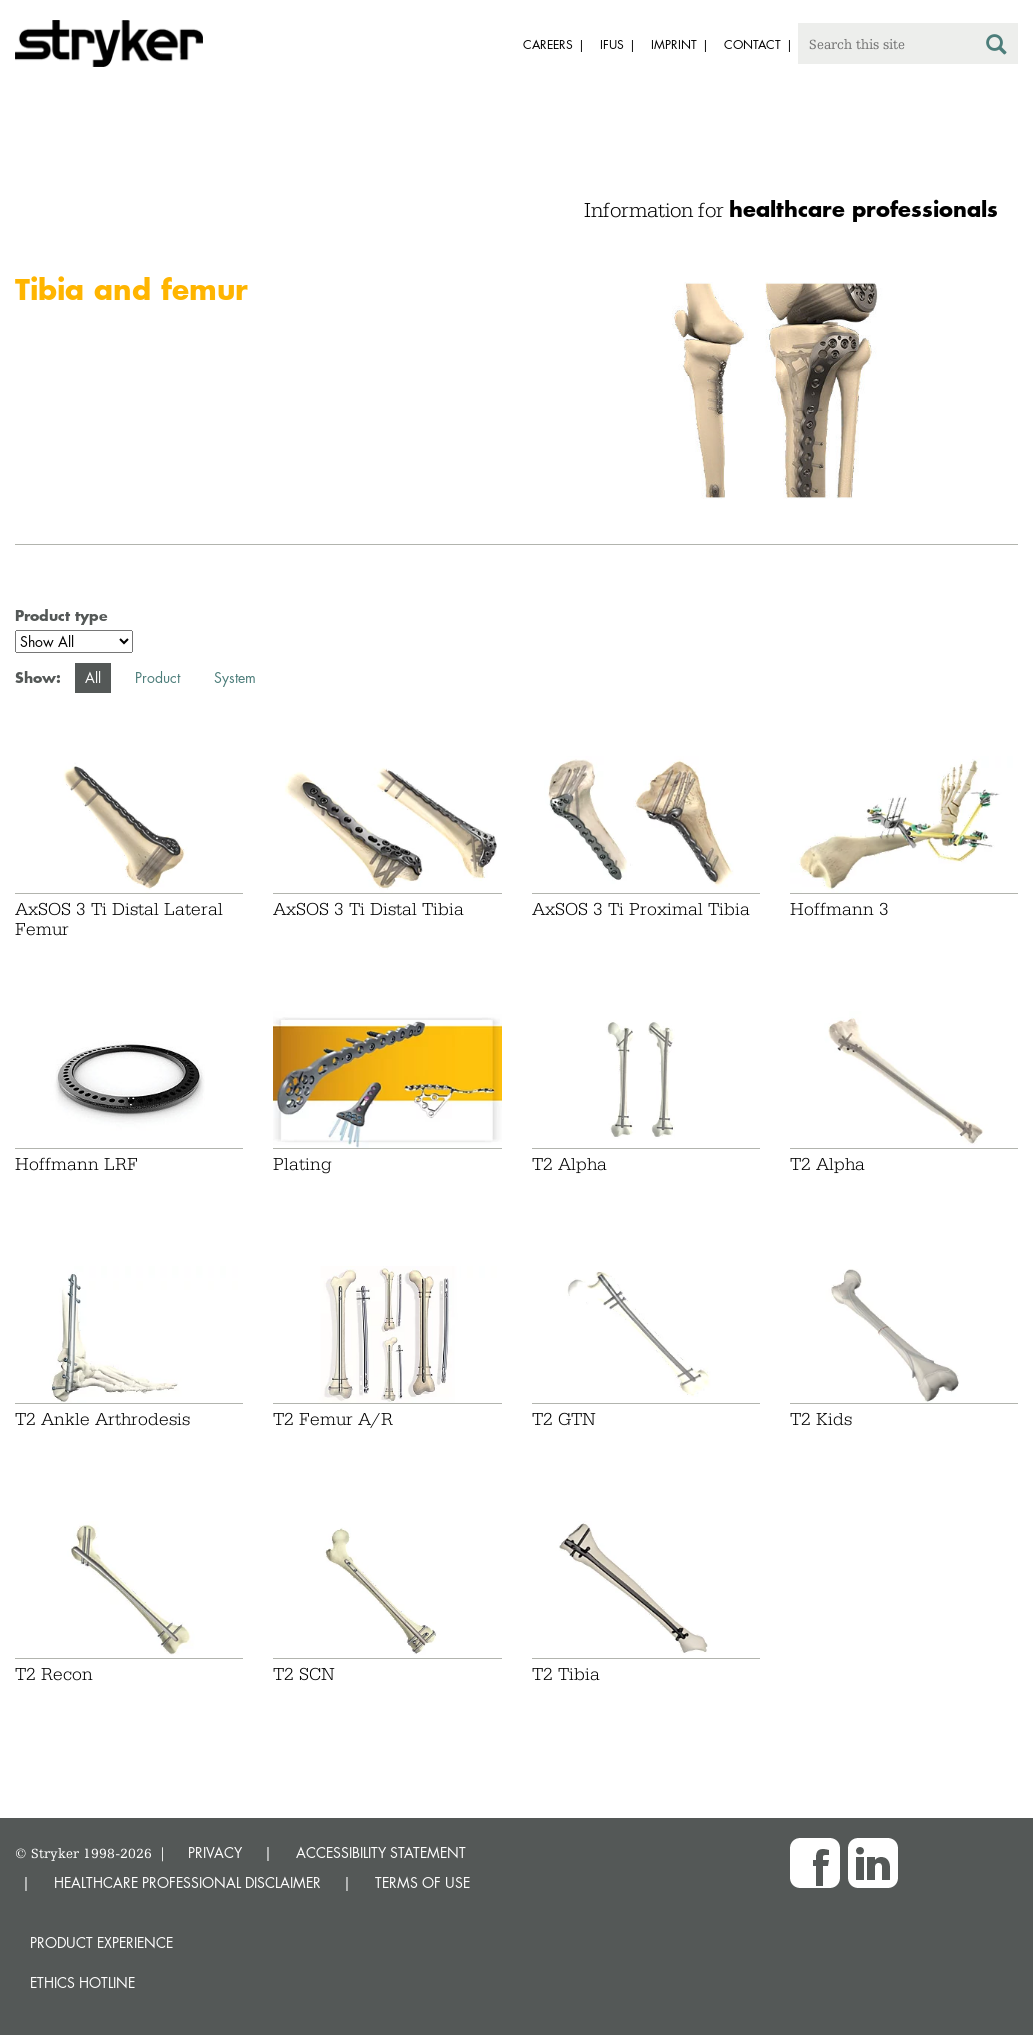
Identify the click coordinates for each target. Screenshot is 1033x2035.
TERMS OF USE (422, 1882)
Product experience (101, 1942)
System (235, 677)
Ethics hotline (82, 1982)
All (93, 677)
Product (157, 677)
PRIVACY (215, 1852)
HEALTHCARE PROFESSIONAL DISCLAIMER (187, 1882)
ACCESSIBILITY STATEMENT (381, 1852)
